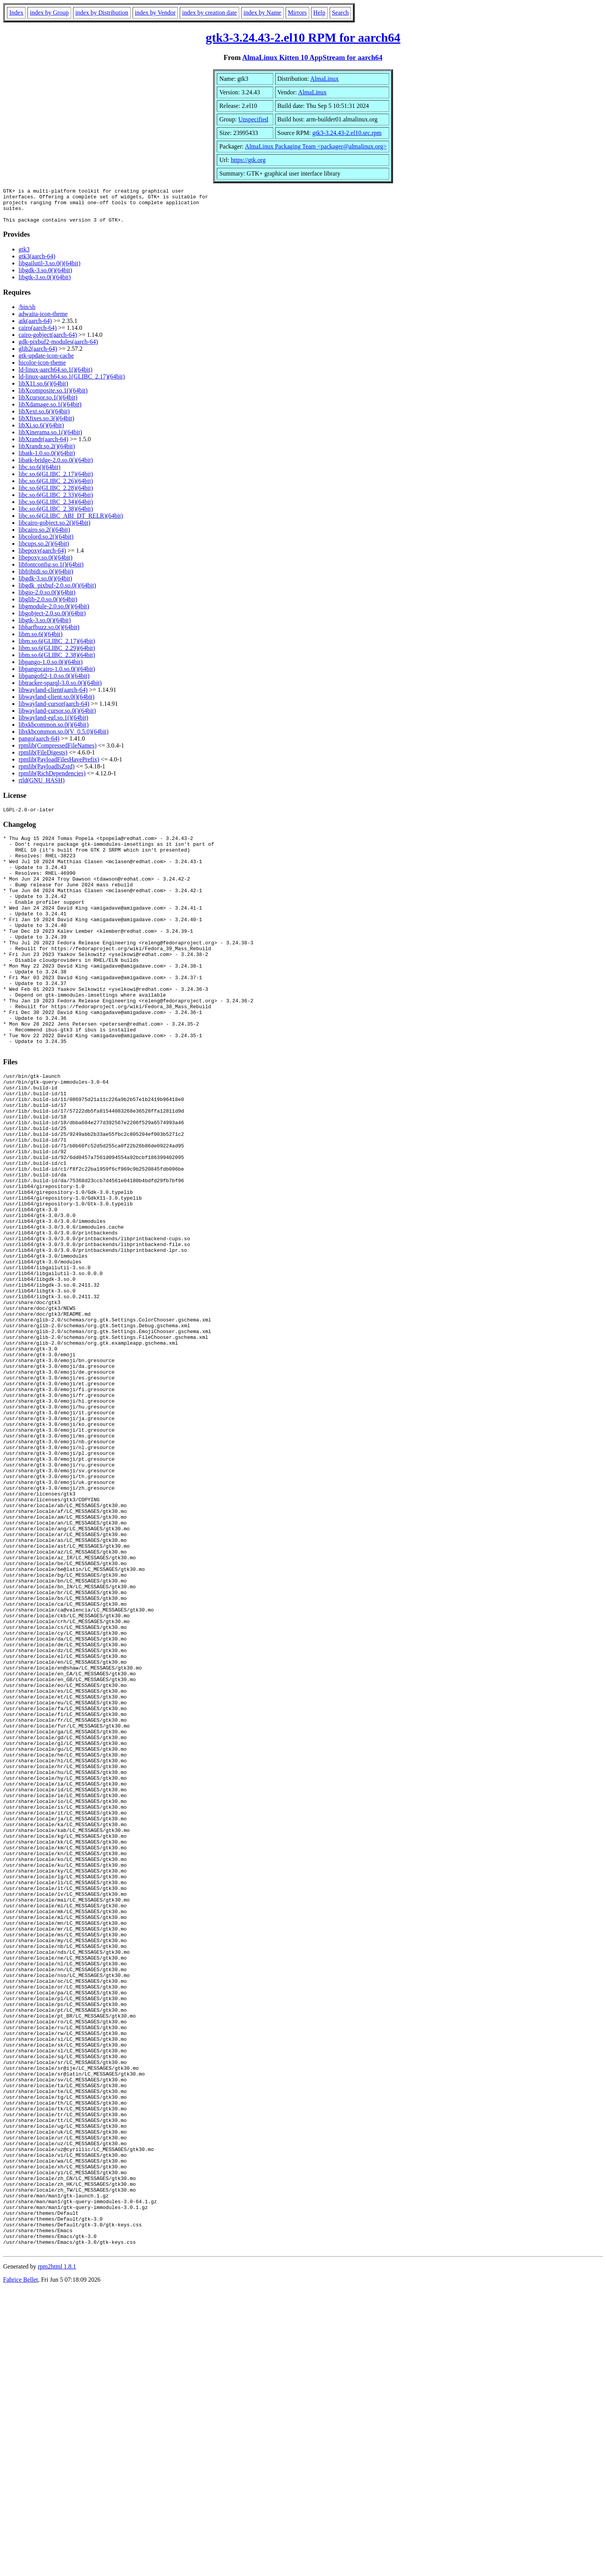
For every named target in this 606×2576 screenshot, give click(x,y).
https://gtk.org (248, 160)
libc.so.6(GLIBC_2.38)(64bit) (56, 515)
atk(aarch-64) (35, 327)
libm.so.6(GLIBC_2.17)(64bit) (57, 648)
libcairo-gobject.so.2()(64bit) (54, 529)
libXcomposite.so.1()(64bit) (53, 397)
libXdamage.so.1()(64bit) (50, 411)
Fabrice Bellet (20, 2566)
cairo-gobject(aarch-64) (48, 341)
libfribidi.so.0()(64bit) (46, 578)
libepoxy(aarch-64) (42, 557)
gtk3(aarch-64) (37, 263)
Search (340, 12)
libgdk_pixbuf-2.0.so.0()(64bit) (57, 592)
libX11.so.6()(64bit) (43, 390)
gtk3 (24, 256)
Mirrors (297, 12)
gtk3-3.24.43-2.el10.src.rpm (346, 133)
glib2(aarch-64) (38, 355)
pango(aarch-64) (39, 745)
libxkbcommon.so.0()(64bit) (54, 731)
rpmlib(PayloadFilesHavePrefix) (59, 766)
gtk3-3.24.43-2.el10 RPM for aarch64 (303, 37)
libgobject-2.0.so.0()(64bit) (52, 620)
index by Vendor (155, 12)
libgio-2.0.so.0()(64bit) (47, 599)
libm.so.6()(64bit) (41, 641)
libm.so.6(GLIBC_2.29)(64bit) (57, 655)
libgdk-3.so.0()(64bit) (45, 277)
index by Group (49, 12)
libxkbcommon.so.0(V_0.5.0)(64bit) (64, 738)
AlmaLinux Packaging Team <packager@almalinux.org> (316, 146)
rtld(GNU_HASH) (42, 787)
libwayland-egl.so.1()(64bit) (53, 724)
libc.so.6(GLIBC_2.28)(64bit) (56, 495)
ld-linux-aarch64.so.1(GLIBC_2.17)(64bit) (72, 383)
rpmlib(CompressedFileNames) (58, 752)
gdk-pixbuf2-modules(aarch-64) (58, 348)
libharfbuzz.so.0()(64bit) (49, 634)
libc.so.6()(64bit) (39, 474)
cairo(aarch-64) (38, 334)
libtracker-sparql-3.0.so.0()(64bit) (60, 689)
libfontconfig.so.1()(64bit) (51, 571)
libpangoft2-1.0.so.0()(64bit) (54, 682)
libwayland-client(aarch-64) (53, 696)
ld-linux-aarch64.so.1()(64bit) (55, 376)
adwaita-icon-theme (43, 321)
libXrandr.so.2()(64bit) (47, 453)
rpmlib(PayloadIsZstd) (47, 773)
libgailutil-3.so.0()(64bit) (49, 270)
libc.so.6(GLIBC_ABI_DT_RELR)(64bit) (71, 522)
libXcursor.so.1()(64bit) (48, 404)
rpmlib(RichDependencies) (52, 780)
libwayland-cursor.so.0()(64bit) (57, 717)
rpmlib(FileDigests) (43, 759)
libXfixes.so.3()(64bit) (46, 425)
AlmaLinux (324, 78)
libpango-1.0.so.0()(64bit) (51, 669)
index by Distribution (101, 12)
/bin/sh (27, 314)
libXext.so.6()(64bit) (44, 418)
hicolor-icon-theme (42, 369)
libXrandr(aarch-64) (43, 446)
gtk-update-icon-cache (46, 362)
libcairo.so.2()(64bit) (44, 536)
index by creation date (209, 12)
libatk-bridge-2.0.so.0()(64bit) (56, 467)
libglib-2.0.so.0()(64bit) (48, 606)
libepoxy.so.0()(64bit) (45, 564)
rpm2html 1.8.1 (57, 2553)
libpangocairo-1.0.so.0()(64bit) (57, 676)
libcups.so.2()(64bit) (44, 550)
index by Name (262, 12)
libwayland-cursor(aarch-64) (54, 710)
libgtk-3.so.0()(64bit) (45, 284)
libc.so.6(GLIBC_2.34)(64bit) (56, 508)
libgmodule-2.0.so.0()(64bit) (54, 613)
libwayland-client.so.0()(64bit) (56, 703)
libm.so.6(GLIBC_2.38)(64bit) (57, 662)
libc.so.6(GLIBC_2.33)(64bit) (56, 501)
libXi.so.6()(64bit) (41, 432)
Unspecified (253, 119)
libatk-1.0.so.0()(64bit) (47, 460)
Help (319, 12)
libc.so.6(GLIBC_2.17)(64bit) (56, 481)
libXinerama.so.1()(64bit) (50, 439)
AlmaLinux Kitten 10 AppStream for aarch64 (312, 57)
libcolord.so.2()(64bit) (46, 543)
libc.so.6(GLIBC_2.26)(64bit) (56, 488)
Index (16, 12)
